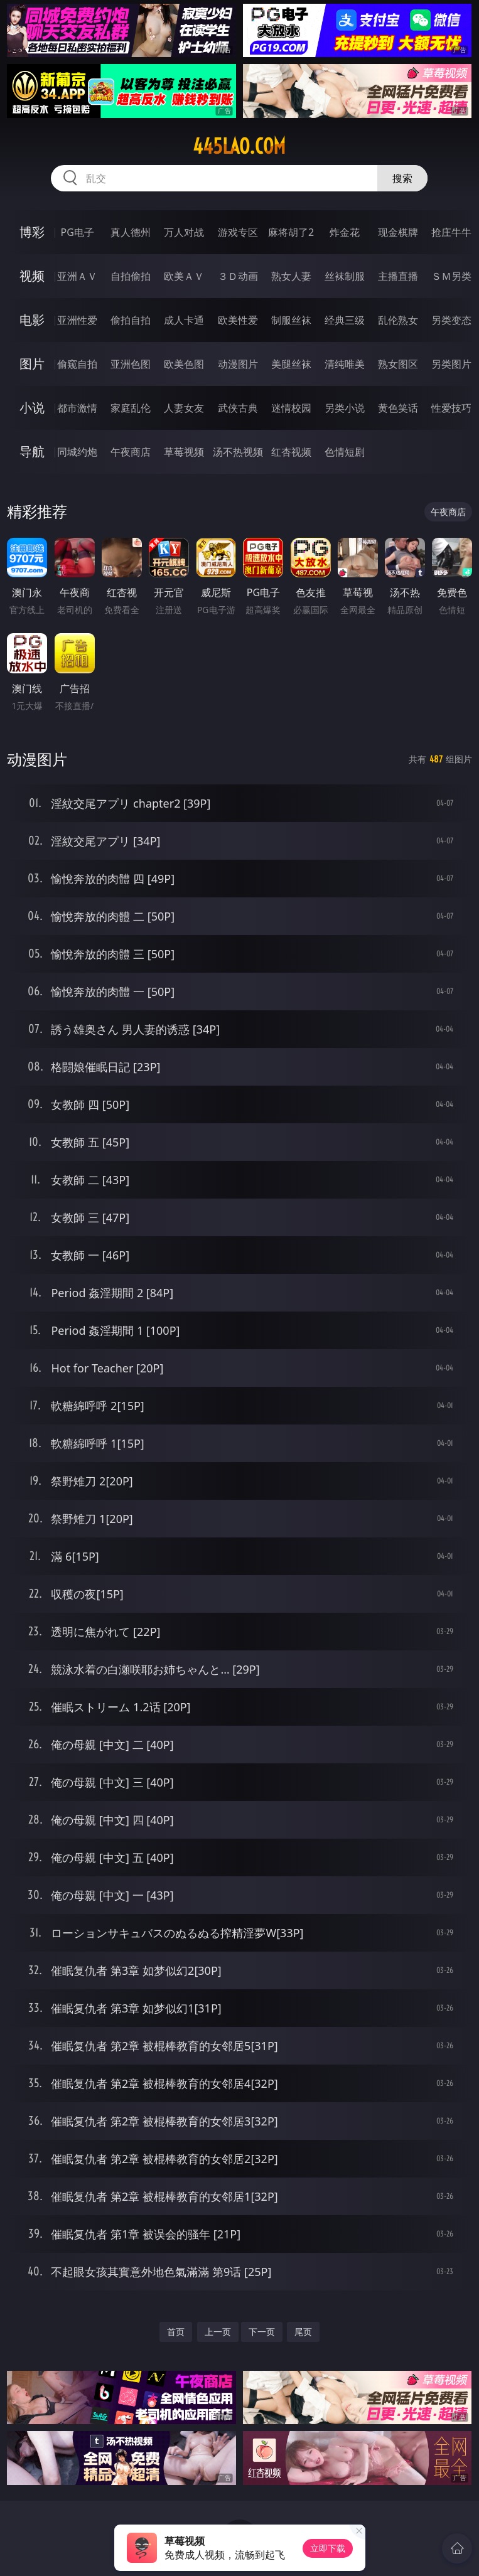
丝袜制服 (345, 276)
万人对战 (184, 232)
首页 (176, 2332)
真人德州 (130, 232)
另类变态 (451, 320)
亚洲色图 (130, 364)
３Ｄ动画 (238, 276)
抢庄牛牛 (451, 232)
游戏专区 (238, 232)
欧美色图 (184, 364)
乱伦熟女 (398, 320)
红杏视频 (291, 452)
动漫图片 (238, 364)
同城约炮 (77, 452)
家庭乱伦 (130, 408)
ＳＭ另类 (451, 276)
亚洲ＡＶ (77, 276)
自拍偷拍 (130, 276)
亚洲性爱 (77, 320)
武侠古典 (238, 408)
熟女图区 (398, 364)
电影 (32, 319)
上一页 (218, 2332)
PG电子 (77, 232)
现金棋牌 (398, 232)
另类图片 (451, 364)
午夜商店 (130, 452)
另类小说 (345, 408)
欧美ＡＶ (184, 276)
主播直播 (398, 276)
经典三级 (345, 320)
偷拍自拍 (130, 320)
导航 (32, 451)
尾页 (303, 2332)
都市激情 (77, 408)
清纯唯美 (345, 364)
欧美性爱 (238, 320)
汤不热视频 (238, 452)
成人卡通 (184, 320)
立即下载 (327, 2548)
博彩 (32, 231)
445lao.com (239, 146)
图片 (32, 363)
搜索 (402, 178)
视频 (32, 275)
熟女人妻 (291, 276)
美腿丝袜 (291, 364)
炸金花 (345, 232)
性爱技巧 (451, 408)
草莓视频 (184, 452)
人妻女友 (184, 408)
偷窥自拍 (77, 364)
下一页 (262, 2332)
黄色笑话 (398, 408)
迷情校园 (291, 408)
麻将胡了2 (291, 232)
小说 (32, 407)
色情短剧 (345, 452)
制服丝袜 (291, 320)
